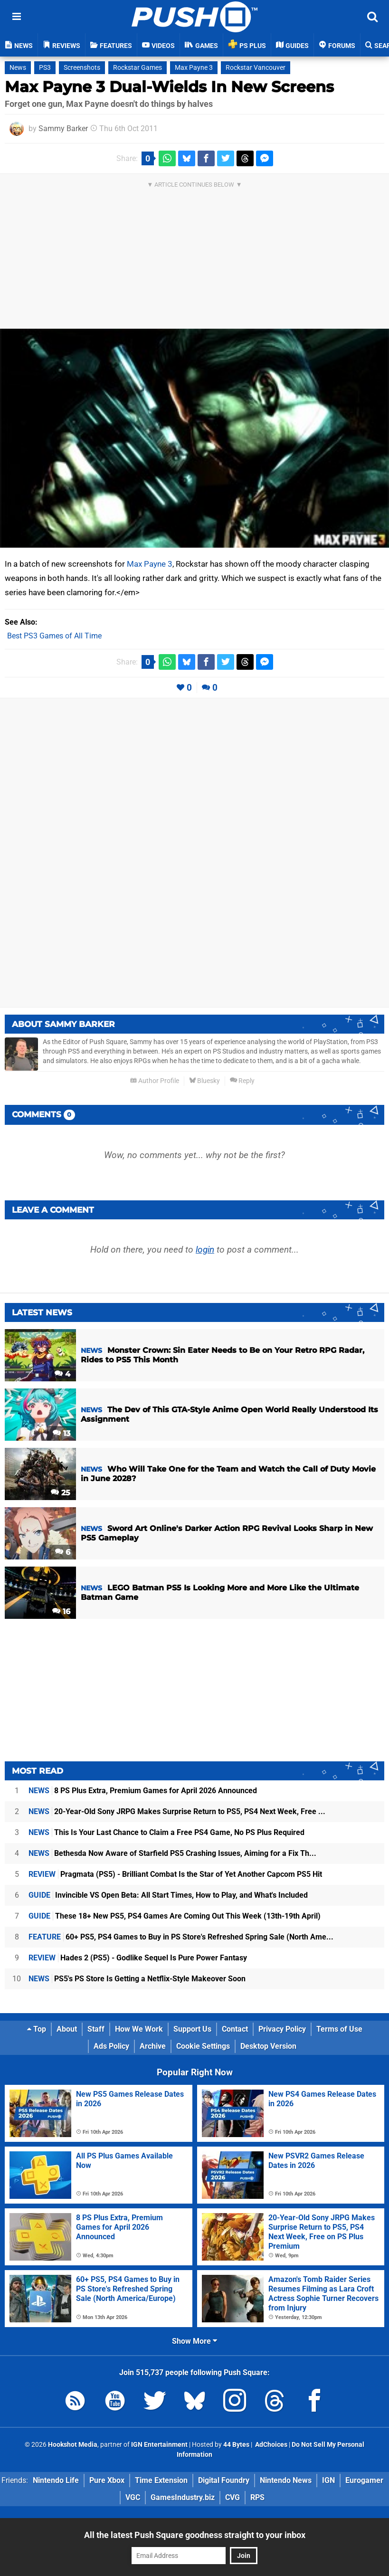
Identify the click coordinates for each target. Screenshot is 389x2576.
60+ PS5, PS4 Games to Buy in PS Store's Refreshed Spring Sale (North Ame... (180, 1936)
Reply (242, 1081)
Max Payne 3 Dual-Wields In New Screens (169, 86)
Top (36, 2029)
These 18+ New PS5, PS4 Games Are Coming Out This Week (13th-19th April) (174, 1915)
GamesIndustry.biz (183, 2497)
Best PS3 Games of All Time (54, 635)
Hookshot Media (72, 2445)
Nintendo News (286, 2480)
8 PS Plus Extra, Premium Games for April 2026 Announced (142, 1790)
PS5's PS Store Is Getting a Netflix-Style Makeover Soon (137, 1978)
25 (60, 1492)
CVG (232, 2497)
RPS (257, 2497)
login (205, 1249)
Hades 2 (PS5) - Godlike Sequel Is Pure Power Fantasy (137, 1957)
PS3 (45, 68)
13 (61, 1433)
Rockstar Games (137, 68)
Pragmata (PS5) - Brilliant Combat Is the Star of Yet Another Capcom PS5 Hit (175, 1874)
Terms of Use (339, 2029)
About (67, 2029)
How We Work (139, 2029)
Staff (95, 2029)
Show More (194, 2341)
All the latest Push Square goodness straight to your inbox (194, 2535)
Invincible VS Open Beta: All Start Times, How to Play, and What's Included (168, 1895)
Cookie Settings (203, 2046)
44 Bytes (236, 2445)
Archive (153, 2046)
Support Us (192, 2029)
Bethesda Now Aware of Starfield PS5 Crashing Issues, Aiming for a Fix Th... (172, 1853)
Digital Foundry (223, 2480)
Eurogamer (364, 2480)
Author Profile (154, 1081)
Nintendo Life (56, 2480)
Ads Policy (111, 2046)
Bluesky (204, 1081)
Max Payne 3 (194, 68)
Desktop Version (268, 2046)
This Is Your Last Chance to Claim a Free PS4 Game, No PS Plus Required (166, 1832)
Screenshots (82, 68)
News (17, 68)
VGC (132, 2497)
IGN (328, 2480)
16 (61, 1611)
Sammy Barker (63, 128)
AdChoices (270, 2445)
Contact (235, 2029)
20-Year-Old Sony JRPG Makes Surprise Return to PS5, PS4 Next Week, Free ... (176, 1811)
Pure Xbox (106, 2480)
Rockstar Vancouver (255, 68)
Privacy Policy (282, 2029)
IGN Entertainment (159, 2445)
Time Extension (161, 2480)
